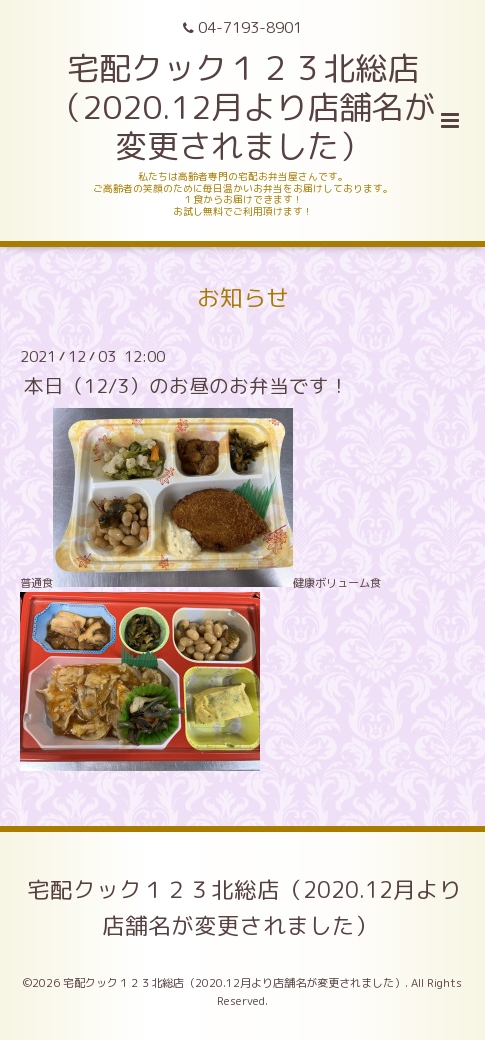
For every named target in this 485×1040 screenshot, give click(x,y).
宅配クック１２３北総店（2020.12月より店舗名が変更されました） (244, 907)
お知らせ (243, 297)
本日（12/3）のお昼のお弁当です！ (186, 385)
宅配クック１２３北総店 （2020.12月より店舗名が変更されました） (242, 106)
